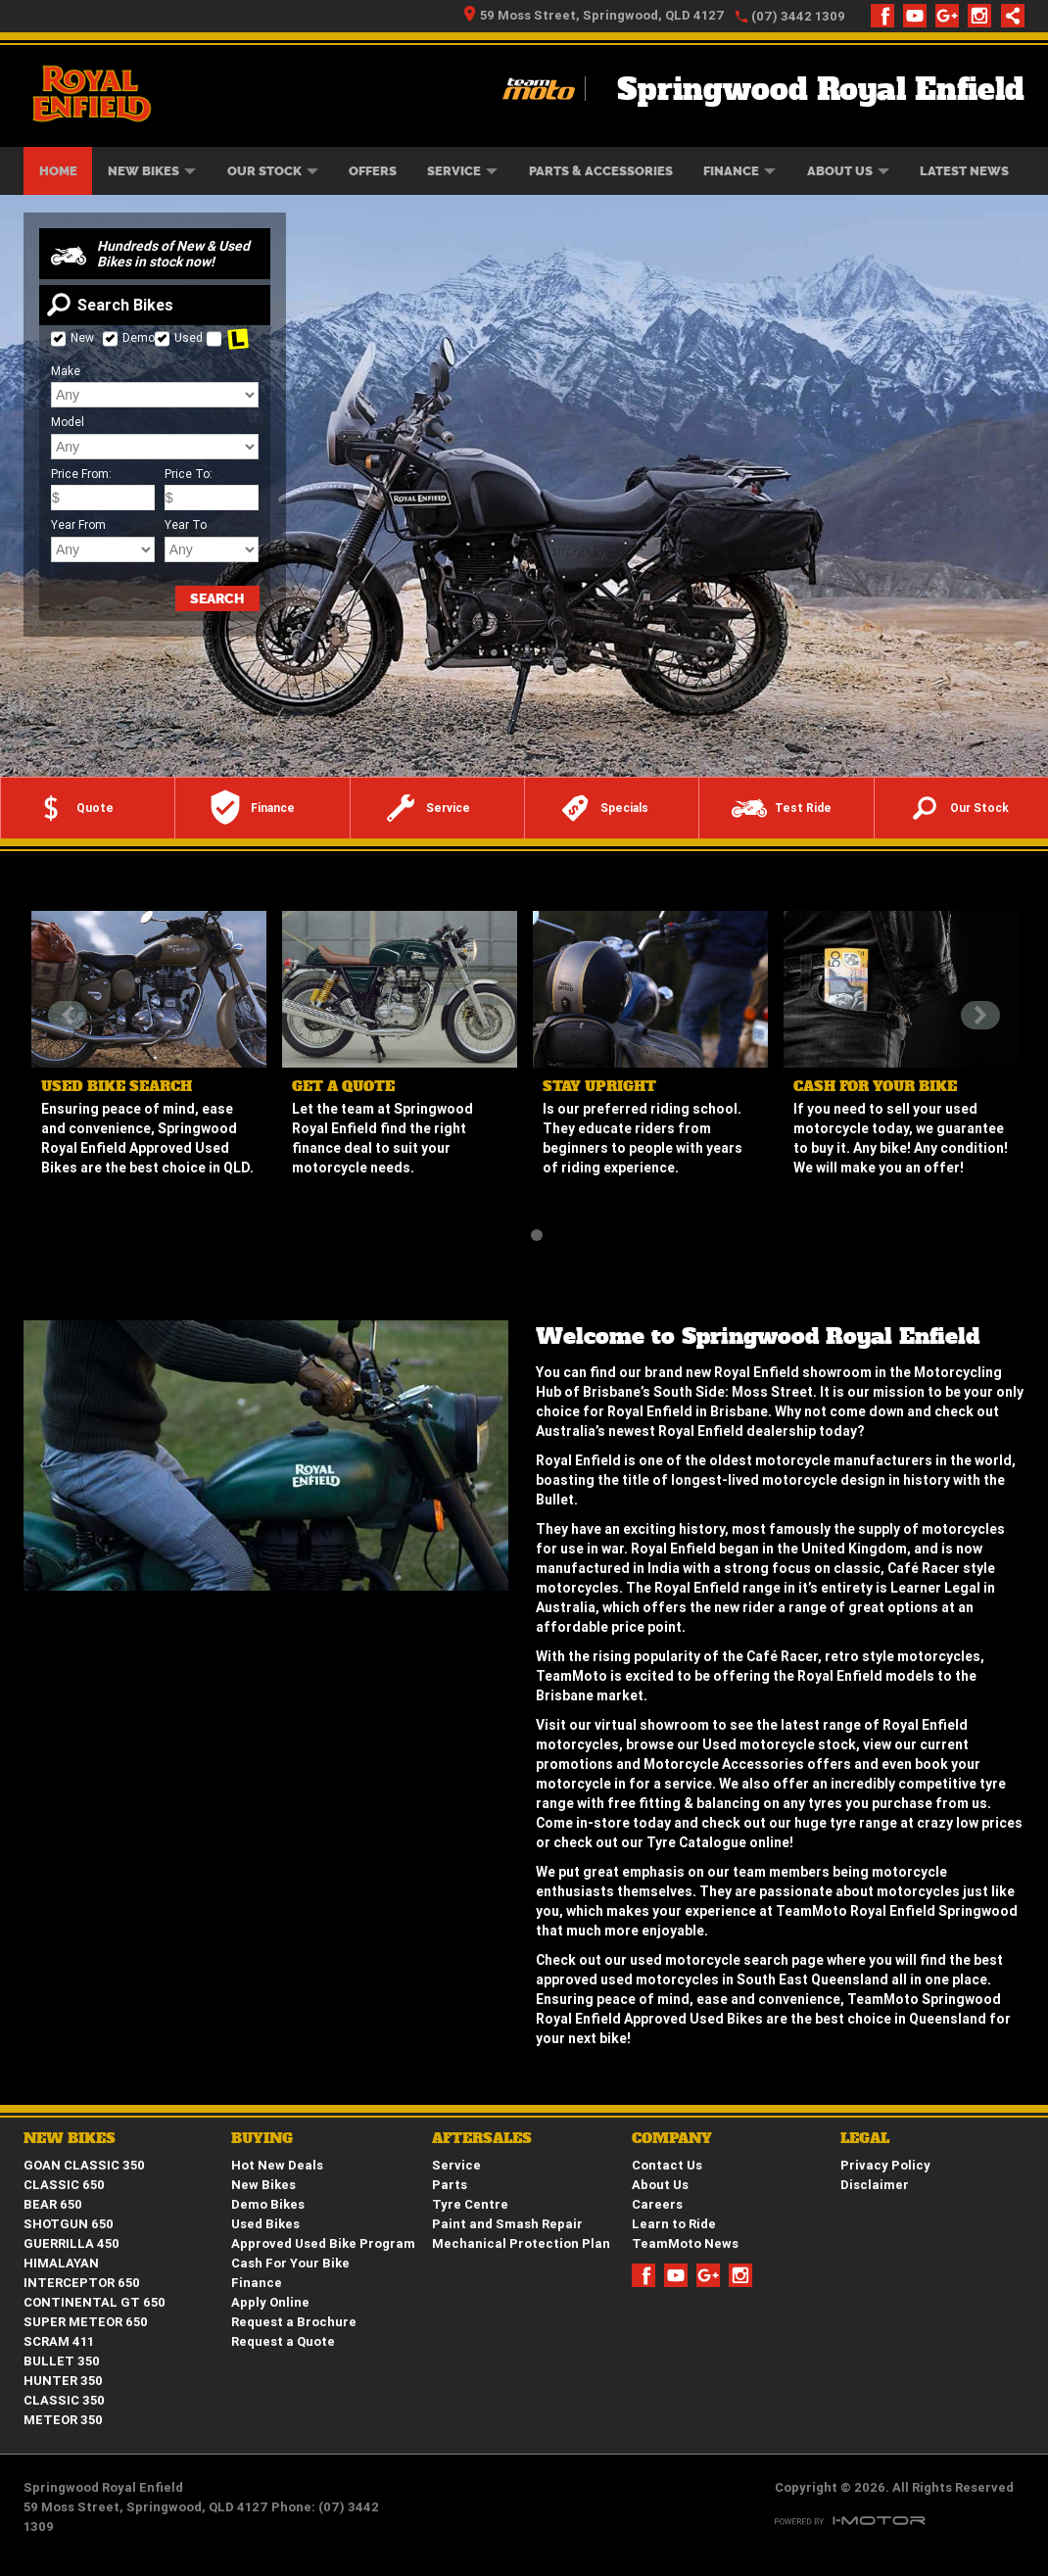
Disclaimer (874, 2184)
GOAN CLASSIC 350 (84, 2165)
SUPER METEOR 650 (86, 2322)
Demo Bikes (268, 2204)
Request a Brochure (294, 2322)
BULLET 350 (62, 2361)
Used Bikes (265, 2224)
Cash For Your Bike (290, 2263)
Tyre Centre (470, 2204)
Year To (186, 524)
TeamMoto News (685, 2243)
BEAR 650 (53, 2204)
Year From (78, 524)
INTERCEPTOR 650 (82, 2282)
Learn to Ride (674, 2224)
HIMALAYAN (61, 2263)
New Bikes (152, 171)
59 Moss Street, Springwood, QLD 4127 (594, 15)
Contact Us (667, 2165)
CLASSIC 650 (64, 2184)
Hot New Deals (277, 2165)
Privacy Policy (885, 2165)
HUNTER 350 (63, 2380)
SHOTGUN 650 (69, 2224)
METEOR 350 (63, 2419)
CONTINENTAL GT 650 (95, 2302)
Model (67, 421)
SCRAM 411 (59, 2341)
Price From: (81, 473)
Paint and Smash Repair (507, 2224)
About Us (848, 171)
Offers (373, 171)
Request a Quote (283, 2341)
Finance (739, 171)
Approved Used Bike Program (323, 2243)
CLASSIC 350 (64, 2400)
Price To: (189, 473)
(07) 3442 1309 (798, 16)
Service (462, 171)
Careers (657, 2204)
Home (58, 171)
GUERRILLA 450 (71, 2243)
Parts (449, 2184)
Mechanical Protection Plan (521, 2243)
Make (65, 370)
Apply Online (270, 2302)
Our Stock (272, 171)
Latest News (964, 171)
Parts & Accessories (601, 171)
